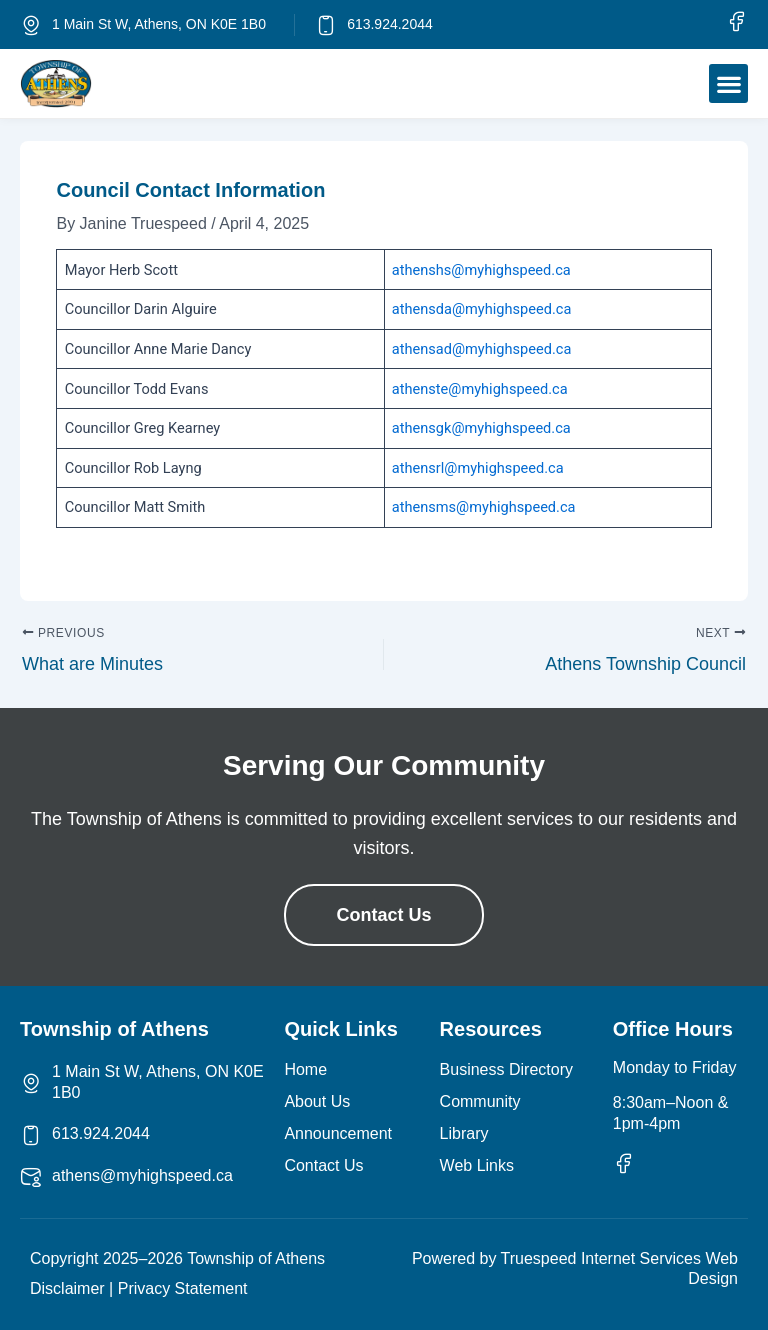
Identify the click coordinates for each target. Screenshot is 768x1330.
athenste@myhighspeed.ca (480, 389)
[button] (728, 83)
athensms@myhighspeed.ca (484, 507)
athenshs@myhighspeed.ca (481, 270)
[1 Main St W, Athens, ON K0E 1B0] (31, 25)
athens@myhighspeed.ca (142, 1175)
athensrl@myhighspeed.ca (478, 468)
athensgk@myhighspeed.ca (481, 428)
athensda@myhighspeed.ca (482, 309)
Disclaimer (67, 1288)
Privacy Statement (183, 1288)
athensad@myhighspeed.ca (482, 349)
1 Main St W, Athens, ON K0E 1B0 (159, 24)
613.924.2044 (390, 24)
